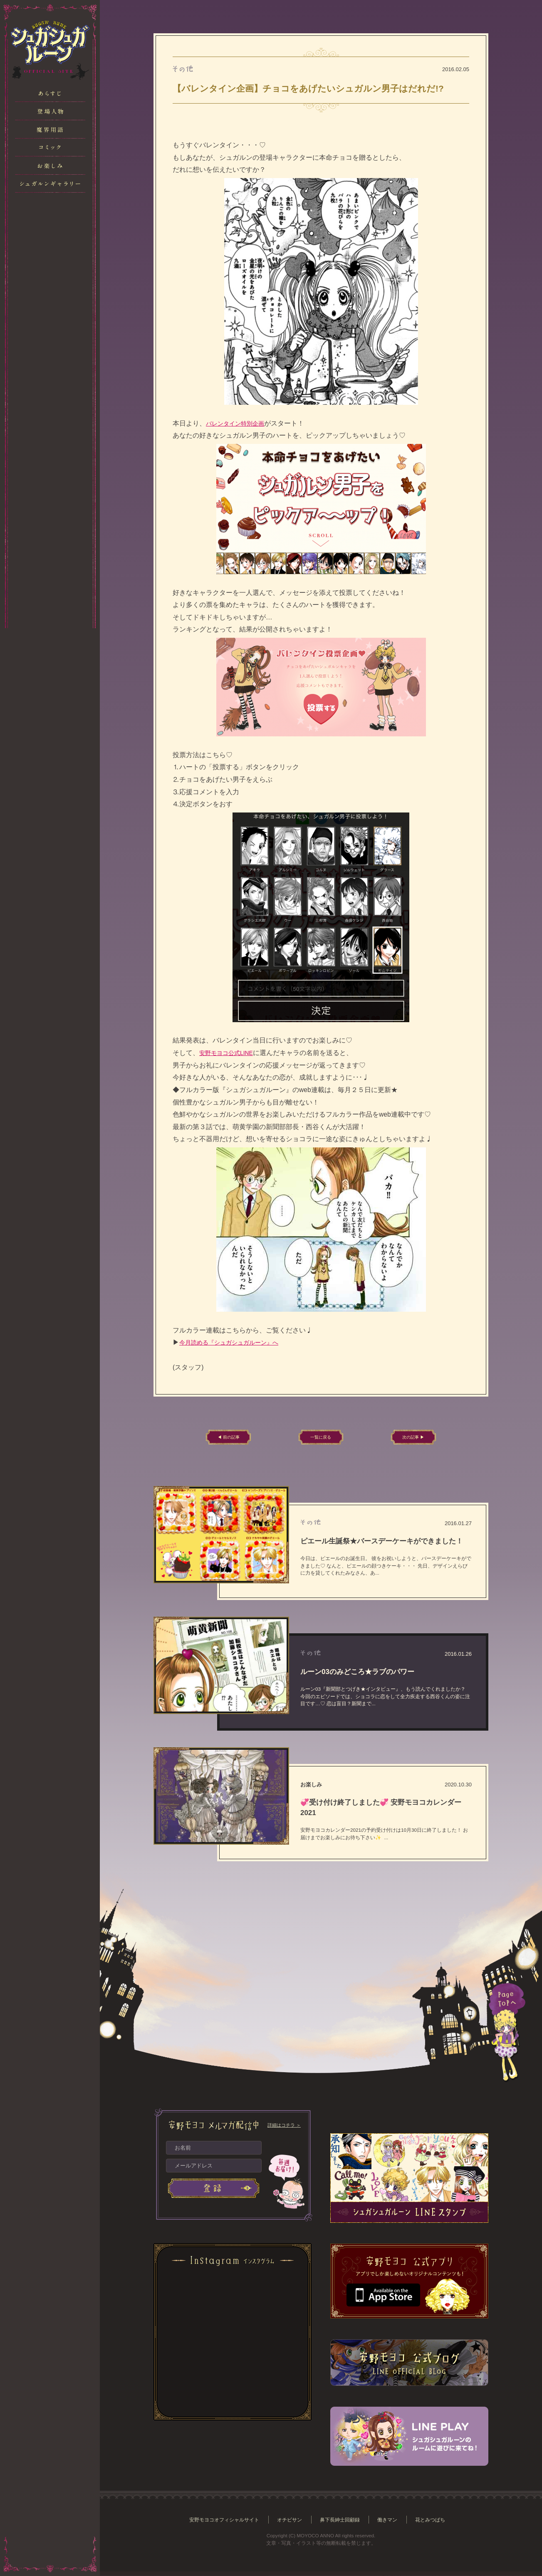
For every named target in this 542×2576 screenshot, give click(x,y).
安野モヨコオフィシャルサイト (219, 2524)
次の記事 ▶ (400, 1439)
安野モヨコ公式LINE (229, 1052)
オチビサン (288, 2524)
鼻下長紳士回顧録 (341, 2524)
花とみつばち (436, 2524)
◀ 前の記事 (241, 1439)
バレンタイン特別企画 (239, 423)
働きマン (392, 2524)
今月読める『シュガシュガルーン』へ (235, 1342)
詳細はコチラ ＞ (284, 2129)
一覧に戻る (320, 1439)
